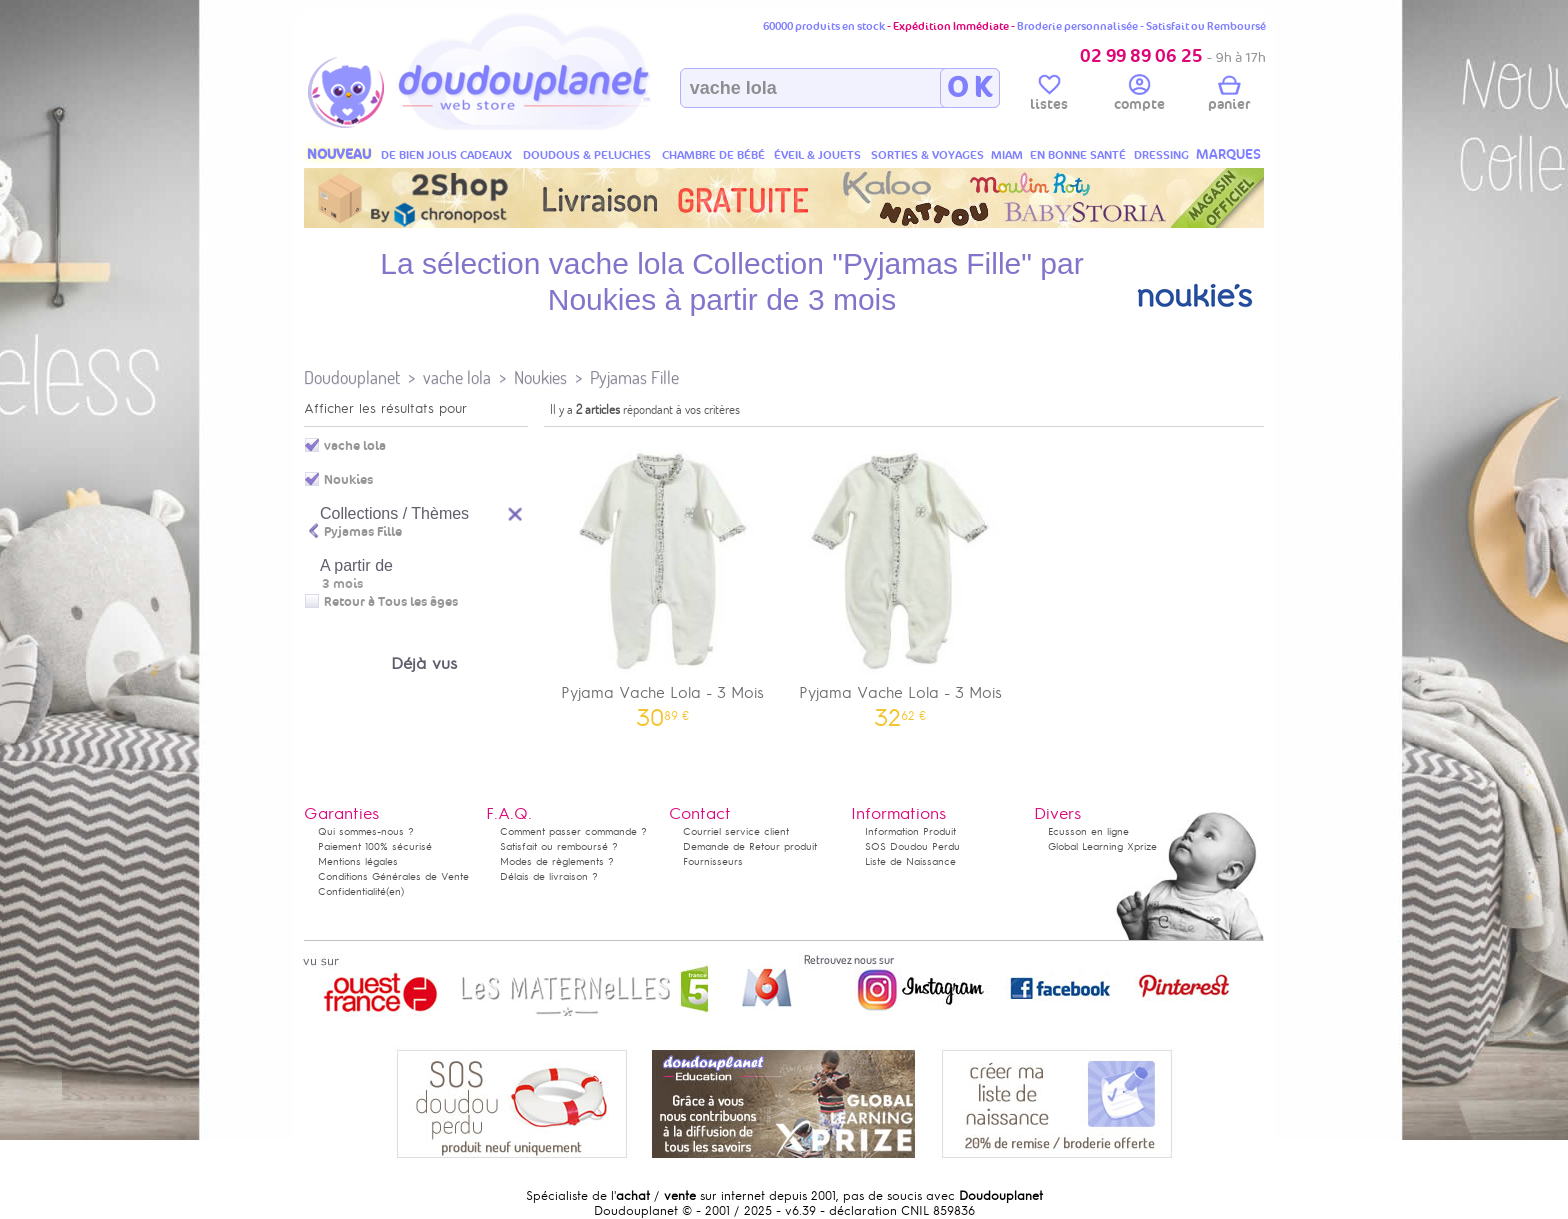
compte (1139, 96)
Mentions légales (358, 861)
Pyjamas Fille (634, 377)
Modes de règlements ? (557, 861)
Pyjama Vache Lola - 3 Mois (663, 580)
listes (1049, 96)
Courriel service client (736, 831)
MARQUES (1228, 154)
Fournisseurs (713, 861)
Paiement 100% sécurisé (375, 846)
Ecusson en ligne (1088, 831)
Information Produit (910, 831)
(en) (395, 891)
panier (1229, 96)
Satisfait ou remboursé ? (559, 846)
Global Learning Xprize (1102, 846)
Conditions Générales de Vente (393, 876)
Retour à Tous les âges (391, 602)
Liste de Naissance (910, 861)
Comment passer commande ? (573, 831)
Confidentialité (352, 891)
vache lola (457, 377)
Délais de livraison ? (549, 876)
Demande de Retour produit (750, 846)
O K (969, 88)
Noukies (540, 377)
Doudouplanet (352, 377)
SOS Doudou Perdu (912, 846)
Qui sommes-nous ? (366, 831)
